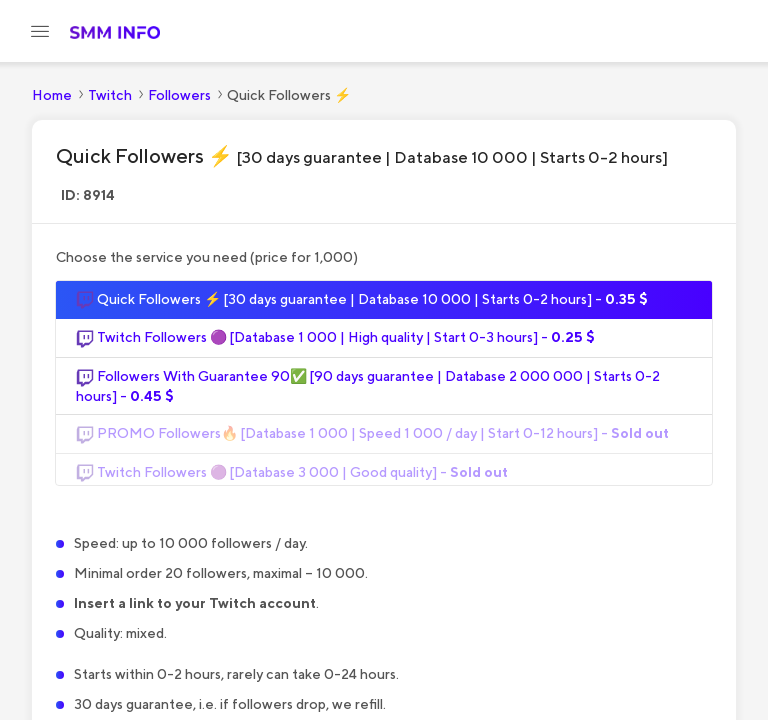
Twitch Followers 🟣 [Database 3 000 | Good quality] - (292, 482)
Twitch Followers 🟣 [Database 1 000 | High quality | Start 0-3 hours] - (335, 348)
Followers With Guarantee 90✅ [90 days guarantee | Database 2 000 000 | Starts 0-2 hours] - (368, 396)
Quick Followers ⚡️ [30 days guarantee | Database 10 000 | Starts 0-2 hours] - (362, 310)
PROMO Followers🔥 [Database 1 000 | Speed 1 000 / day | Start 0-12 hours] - (372, 444)
